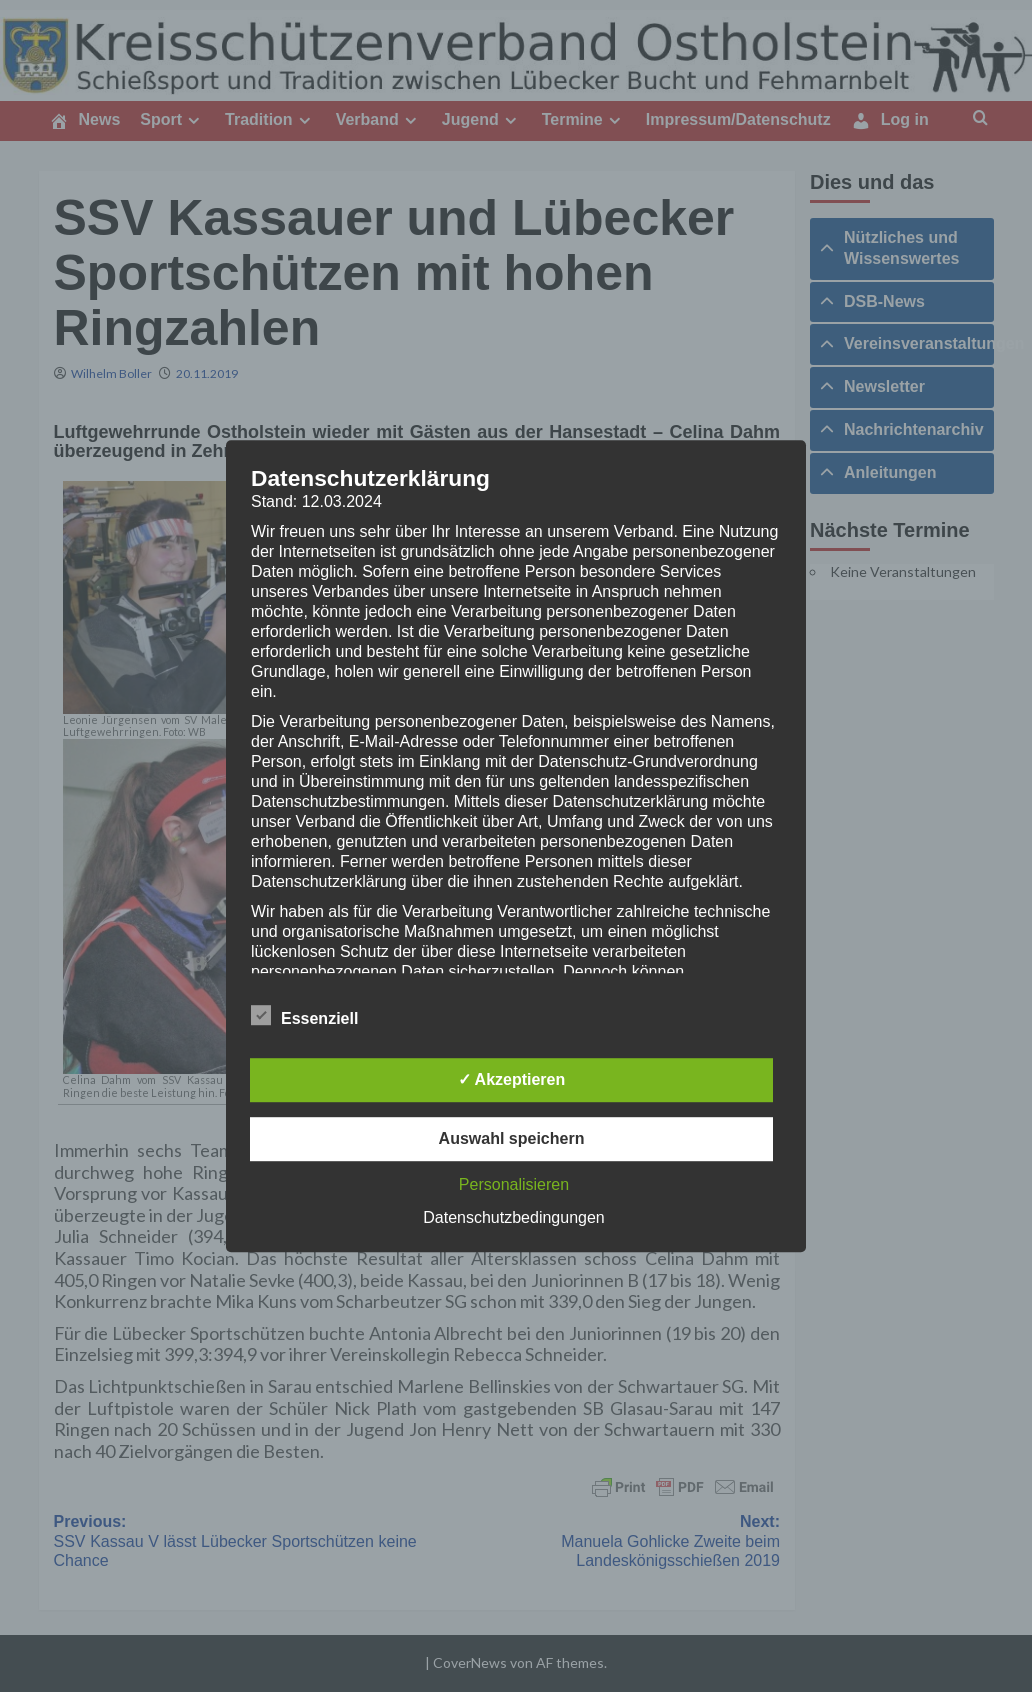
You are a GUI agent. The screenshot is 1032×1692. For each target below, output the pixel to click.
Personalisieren (514, 1184)
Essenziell (304, 1015)
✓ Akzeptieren (512, 1079)
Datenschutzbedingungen (513, 1217)
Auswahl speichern (512, 1138)
